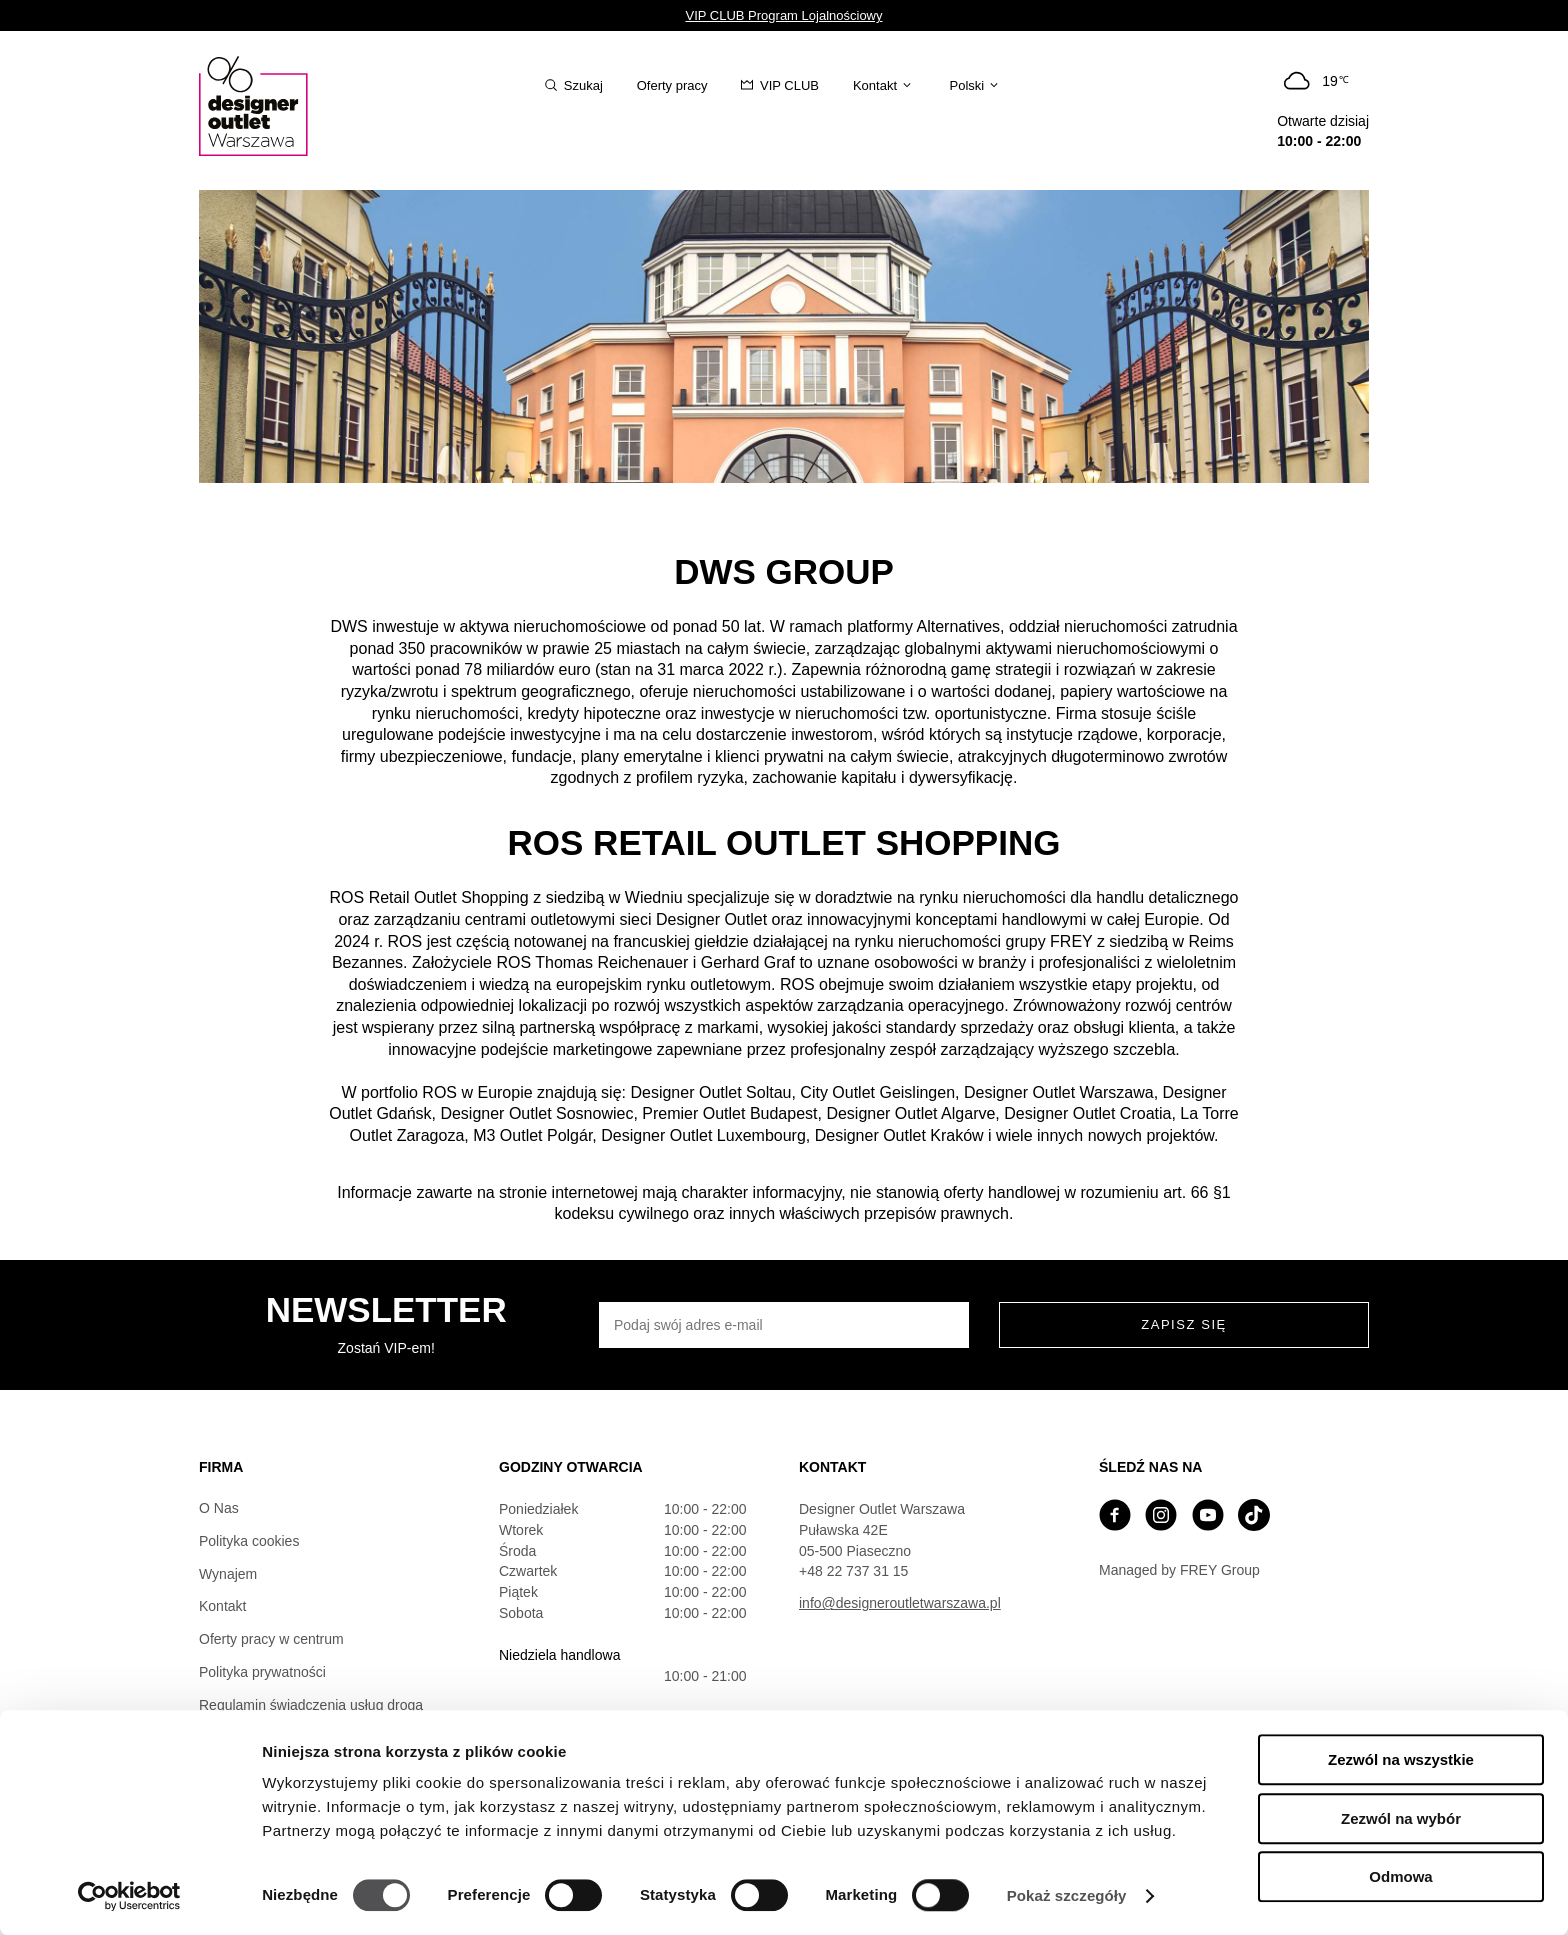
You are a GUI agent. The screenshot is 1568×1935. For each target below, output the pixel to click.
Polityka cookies (249, 1541)
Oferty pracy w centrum (271, 1639)
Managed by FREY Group (1179, 1570)
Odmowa (1400, 1876)
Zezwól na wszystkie (1401, 1759)
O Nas (219, 1508)
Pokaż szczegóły (1067, 1895)
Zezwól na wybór (1401, 1818)
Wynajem (228, 1574)
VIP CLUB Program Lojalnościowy (783, 15)
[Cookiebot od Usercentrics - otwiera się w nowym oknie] (129, 1896)
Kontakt (222, 1606)
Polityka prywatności (262, 1672)
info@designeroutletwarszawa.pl (900, 1603)
